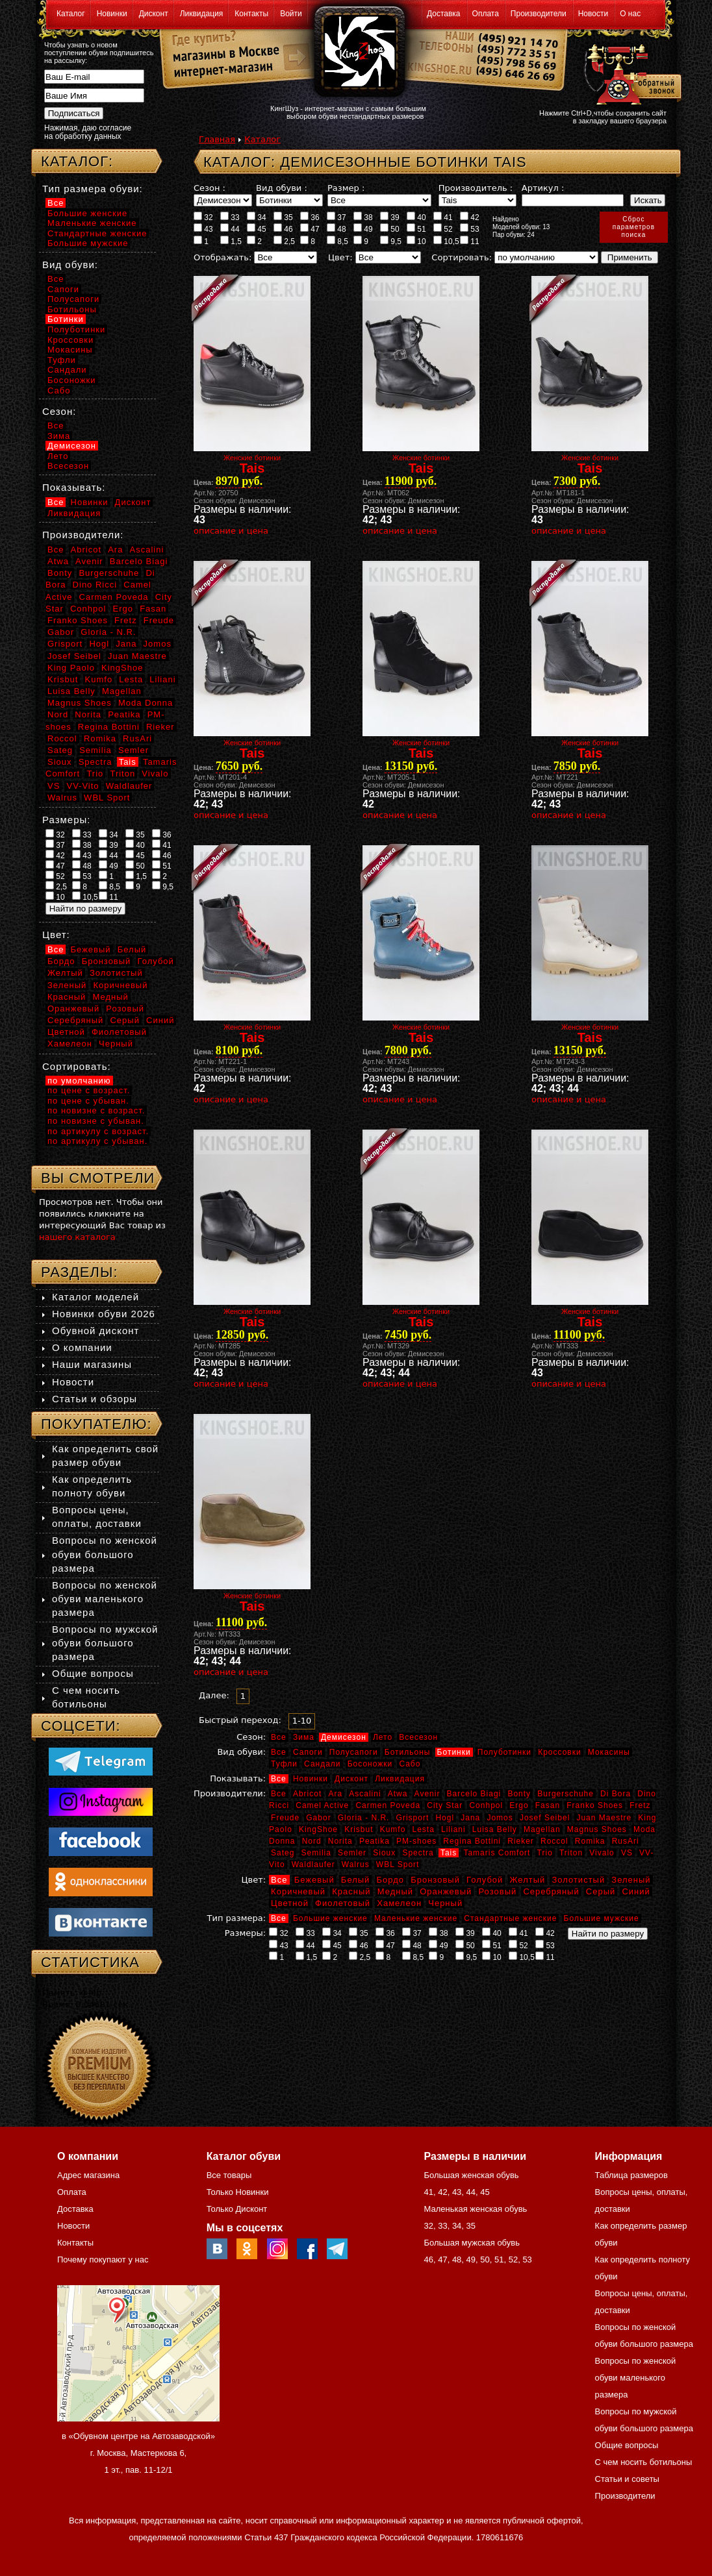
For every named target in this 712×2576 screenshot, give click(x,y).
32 (203, 217)
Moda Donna (145, 703)
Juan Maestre (603, 1817)
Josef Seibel (545, 1817)
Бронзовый (435, 1880)
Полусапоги (353, 1752)
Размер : (345, 188)
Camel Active (322, 1805)
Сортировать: (461, 257)
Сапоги (308, 1752)
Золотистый (578, 1880)
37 (336, 217)
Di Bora (615, 1793)
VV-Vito (82, 786)
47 (310, 228)
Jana (470, 1817)
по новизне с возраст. (96, 1110)
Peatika (374, 1841)
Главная (217, 139)
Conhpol (486, 1805)
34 (256, 217)
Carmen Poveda (387, 1805)
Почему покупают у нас (102, 2259)
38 (363, 217)
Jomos (500, 1817)
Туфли (284, 1763)
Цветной (290, 1903)
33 (230, 217)
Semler (352, 1852)
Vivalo (601, 1852)
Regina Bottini (472, 1841)
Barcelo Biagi (474, 1793)
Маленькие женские (415, 1918)
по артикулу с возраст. (98, 1131)
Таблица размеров (631, 2175)
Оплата (485, 13)
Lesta (423, 1829)
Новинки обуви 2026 (103, 1313)
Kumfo (393, 1829)
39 (390, 217)
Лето (382, 1737)
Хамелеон (399, 1903)
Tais (448, 1852)
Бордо (391, 1880)
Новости (593, 13)
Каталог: (77, 161)
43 (203, 228)
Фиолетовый (342, 1903)
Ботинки (454, 1752)
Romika (590, 1841)
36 (310, 217)
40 (416, 217)
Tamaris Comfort (496, 1852)
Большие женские (330, 1918)
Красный (351, 1891)
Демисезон (343, 1737)
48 (336, 228)
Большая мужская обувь (472, 2243)
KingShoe (318, 1829)
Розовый (498, 1891)
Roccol (554, 1841)
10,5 (446, 241)
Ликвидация (201, 13)
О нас (630, 13)
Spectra (417, 1852)
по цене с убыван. (88, 1101)
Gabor (318, 1817)
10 (416, 241)
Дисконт (153, 13)
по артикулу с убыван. (97, 1141)
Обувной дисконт (95, 1330)
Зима (303, 1737)
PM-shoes (416, 1841)
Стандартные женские (510, 1918)
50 (390, 228)
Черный (445, 1903)
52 (443, 228)
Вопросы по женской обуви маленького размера (104, 1598)
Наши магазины (92, 1364)
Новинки (112, 13)
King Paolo (71, 668)
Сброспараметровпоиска (634, 227)
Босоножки (370, 1763)
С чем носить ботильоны (644, 2462)
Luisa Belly (494, 1829)
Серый (600, 1891)
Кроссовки (559, 1752)
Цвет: (340, 257)
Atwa (398, 1793)
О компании (82, 1347)
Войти (291, 13)
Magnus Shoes (597, 1829)
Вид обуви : (281, 188)
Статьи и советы (627, 2479)
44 (230, 228)
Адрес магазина (88, 2175)
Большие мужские (601, 1918)
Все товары (229, 2175)
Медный (395, 1891)
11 (469, 241)
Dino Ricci (95, 584)
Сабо (409, 1763)
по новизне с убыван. (95, 1121)
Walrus (356, 1864)
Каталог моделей (95, 1296)
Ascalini (365, 1793)
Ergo (518, 1805)
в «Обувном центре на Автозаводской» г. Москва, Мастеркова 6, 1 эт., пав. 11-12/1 (138, 2453)
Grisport (412, 1817)
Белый (355, 1880)
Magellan (542, 1829)
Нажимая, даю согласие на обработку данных (87, 132)
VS (627, 1852)
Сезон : (209, 188)
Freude (285, 1817)
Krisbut (358, 1829)
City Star (445, 1805)
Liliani (453, 1829)
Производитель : (476, 188)
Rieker (520, 1841)
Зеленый (630, 1880)
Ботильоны (408, 1752)
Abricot (307, 1793)
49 (363, 228)
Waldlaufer (313, 1864)
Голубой (484, 1880)
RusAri (625, 1841)
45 (256, 228)
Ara (335, 1793)
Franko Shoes (594, 1805)
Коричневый (298, 1891)
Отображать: (222, 257)
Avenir (427, 1793)
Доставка (444, 13)
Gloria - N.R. (364, 1817)
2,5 (284, 241)
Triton (571, 1852)
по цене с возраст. (88, 1090)
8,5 (337, 241)
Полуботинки (504, 1752)
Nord (312, 1841)
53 (469, 228)
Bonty (519, 1793)
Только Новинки (238, 2192)
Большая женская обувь (471, 2175)
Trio (545, 1852)
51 (416, 228)
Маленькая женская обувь (475, 2209)
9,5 (390, 241)
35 (283, 217)
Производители (538, 13)
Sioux (384, 1852)
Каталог (71, 13)
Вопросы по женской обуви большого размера (104, 1554)
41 (443, 217)
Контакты (251, 13)
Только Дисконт (237, 2209)
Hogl (444, 1817)
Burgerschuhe (565, 1793)
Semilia (316, 1852)
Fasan (547, 1805)
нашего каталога (77, 1237)
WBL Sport (398, 1864)
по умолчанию (79, 1080)
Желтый (528, 1880)
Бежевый (314, 1880)
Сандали (322, 1763)
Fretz (639, 1805)
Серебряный (551, 1891)
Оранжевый (446, 1891)
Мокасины (609, 1752)
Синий (636, 1891)
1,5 (231, 241)
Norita (340, 1841)
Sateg (282, 1852)
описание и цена (231, 531)
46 (283, 228)
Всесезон (418, 1737)
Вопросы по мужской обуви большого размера (105, 1643)
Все (278, 1737)
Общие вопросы (93, 1673)
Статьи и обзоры (94, 1398)
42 (469, 217)
